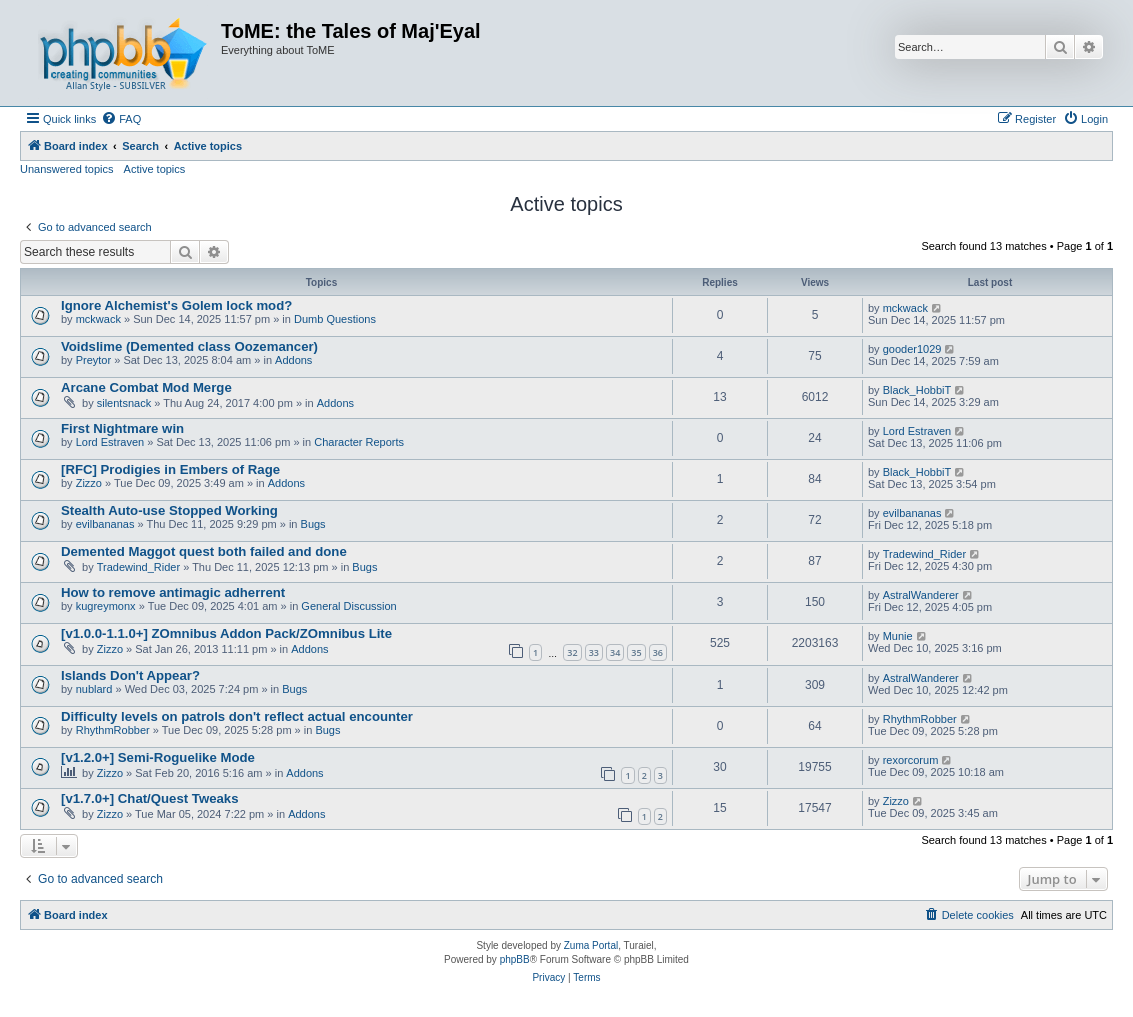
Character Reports (359, 442)
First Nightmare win (122, 428)
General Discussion (348, 606)
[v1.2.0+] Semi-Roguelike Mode (158, 757)
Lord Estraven (110, 442)
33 (594, 652)
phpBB (515, 959)
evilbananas (105, 524)
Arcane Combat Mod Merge (146, 387)
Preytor (93, 360)
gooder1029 (912, 349)
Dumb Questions (335, 319)
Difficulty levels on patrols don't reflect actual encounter (237, 716)
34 (615, 652)
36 (658, 652)
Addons (293, 360)
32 (572, 652)
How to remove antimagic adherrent (173, 592)
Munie (898, 636)
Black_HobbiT (917, 390)
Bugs (313, 524)
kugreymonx (106, 606)
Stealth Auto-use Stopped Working (169, 510)
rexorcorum (911, 760)
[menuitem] (121, 119)
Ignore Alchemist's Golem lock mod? (176, 305)
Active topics (155, 169)
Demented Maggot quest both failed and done (204, 551)
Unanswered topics (67, 169)
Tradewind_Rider (138, 567)
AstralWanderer (921, 595)
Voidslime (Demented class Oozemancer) (189, 346)
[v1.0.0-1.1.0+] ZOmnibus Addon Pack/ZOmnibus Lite (226, 633)
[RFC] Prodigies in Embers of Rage (170, 469)
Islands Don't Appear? (130, 675)
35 (636, 652)
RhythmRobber (113, 730)
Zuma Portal (591, 945)
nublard (94, 689)
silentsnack (124, 403)
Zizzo (89, 483)
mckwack (98, 319)
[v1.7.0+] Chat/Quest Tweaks (150, 798)
